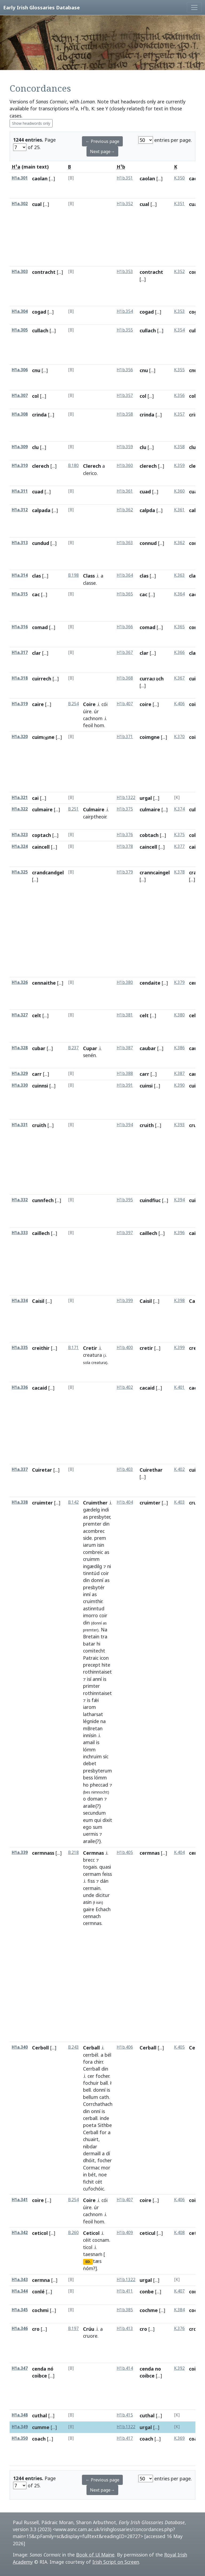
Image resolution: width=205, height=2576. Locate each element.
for (103, 2132)
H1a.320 (20, 736)
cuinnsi (40, 1085)
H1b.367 (125, 652)
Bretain (91, 1636)
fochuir (91, 2083)
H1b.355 (125, 330)
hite (106, 1665)
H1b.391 (125, 1085)
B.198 (73, 575)
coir (105, 1573)
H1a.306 (20, 370)
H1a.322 (20, 809)
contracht (44, 272)
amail (89, 1742)
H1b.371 (125, 736)
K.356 (179, 395)
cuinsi (146, 1085)
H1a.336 (20, 1387)
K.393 (179, 1125)
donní (97, 1580)
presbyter (99, 1517)
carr (37, 1074)
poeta (89, 2125)
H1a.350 (20, 2438)
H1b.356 (125, 370)
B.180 (73, 465)
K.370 (179, 736)
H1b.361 (125, 491)
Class (89, 575)
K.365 (179, 627)
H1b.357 (125, 395)
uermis (90, 1834)
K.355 (179, 370)
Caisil (38, 1301)
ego (87, 1827)
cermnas (92, 1923)
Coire (89, 704)
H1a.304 (20, 311)
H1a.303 (20, 271)
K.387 (179, 1073)
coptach (41, 835)
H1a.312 (20, 510)
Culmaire (93, 809)
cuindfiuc (150, 1200)
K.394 (179, 1200)
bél (108, 2055)
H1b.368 (125, 678)
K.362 (179, 542)
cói (104, 704)
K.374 (179, 809)
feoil (88, 725)
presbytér (94, 1587)
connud (148, 543)
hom (99, 725)
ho (86, 1785)
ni (109, 1566)
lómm (89, 1749)
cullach (40, 330)
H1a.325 (20, 872)
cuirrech (41, 678)
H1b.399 (125, 1300)
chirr (98, 2062)
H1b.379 (125, 872)
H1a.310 (20, 465)
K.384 (179, 2310)
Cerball (91, 2047)
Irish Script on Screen (115, 2562)
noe (102, 2174)
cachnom (92, 718)
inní (86, 1594)
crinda (39, 414)
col (35, 396)
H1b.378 (125, 846)
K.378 (179, 872)
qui (97, 1820)
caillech (41, 1233)
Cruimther (95, 1502)
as (85, 1517)
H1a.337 (20, 1469)
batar (89, 1643)
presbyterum (97, 1770)
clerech (40, 466)
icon (104, 1658)
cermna (41, 2280)
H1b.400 (125, 1347)
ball (104, 2083)
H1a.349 (20, 2427)
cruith (39, 1125)
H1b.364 (125, 575)
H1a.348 (20, 2415)
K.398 (179, 1300)
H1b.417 (125, 2438)
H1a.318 (20, 678)
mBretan (92, 1728)
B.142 (73, 1502)
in (85, 2174)
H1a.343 (20, 2279)
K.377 (179, 846)
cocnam (100, 2240)
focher (102, 2076)
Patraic (90, 1658)
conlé (38, 2291)
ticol (87, 2247)
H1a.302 (20, 203)
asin (87, 1902)
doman (95, 1798)
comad (40, 627)
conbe (147, 2291)
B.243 (73, 2047)
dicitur (103, 1895)
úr (96, 711)
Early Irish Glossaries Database (41, 7)
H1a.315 (20, 594)
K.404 (179, 1852)
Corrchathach (97, 2104)
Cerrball (91, 2069)
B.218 (73, 1852)
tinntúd (91, 1573)
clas (36, 575)
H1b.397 (125, 1233)
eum (88, 1820)
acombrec (94, 1531)
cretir (146, 1348)
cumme (40, 2427)
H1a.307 (20, 395)
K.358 (179, 447)
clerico (90, 473)
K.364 (179, 594)
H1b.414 (125, 2368)
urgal (146, 798)
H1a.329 (20, 1073)
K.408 (179, 2232)
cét (98, 2182)
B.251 (73, 809)
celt (36, 1015)
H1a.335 (20, 1347)
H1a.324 (20, 846)
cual (37, 204)
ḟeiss (107, 1874)
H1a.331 (20, 1125)
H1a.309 (20, 447)
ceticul (147, 2233)
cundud (40, 543)
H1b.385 (125, 2310)
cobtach (149, 835)
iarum (89, 1545)
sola (86, 1362)
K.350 (179, 178)
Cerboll (40, 2047)
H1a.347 (20, 2368)
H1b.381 (125, 1015)
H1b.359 (125, 447)
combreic (93, 1552)
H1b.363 (125, 542)
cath (104, 2097)
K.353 (179, 311)
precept (91, 1665)
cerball (90, 2118)
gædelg (91, 1509)
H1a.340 (20, 2047)
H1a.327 (20, 1015)
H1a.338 (20, 1502)
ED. (88, 2261)
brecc (89, 1860)
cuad (37, 491)
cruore (90, 2336)
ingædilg (92, 1566)
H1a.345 (20, 2310)
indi (105, 1509)
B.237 (73, 1048)
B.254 (73, 704)
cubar (38, 1048)
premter (92, 1524)
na (103, 1721)
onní (95, 2111)
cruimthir (92, 1601)
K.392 (179, 2368)
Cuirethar (151, 1470)
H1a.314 (20, 575)
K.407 (179, 2291)
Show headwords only (31, 123)
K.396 (179, 1233)
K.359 (179, 465)
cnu (36, 370)
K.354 (179, 330)
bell (87, 2090)
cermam (92, 1874)
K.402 (179, 1469)
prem (100, 1538)
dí (108, 2153)
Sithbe (105, 2125)
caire (38, 704)
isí (89, 1679)
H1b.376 (125, 834)
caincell (41, 847)
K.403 (179, 1502)
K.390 (179, 1085)
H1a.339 (20, 1852)
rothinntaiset (97, 1672)
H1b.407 (125, 704)
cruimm (91, 1559)
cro (36, 2329)
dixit (107, 1820)
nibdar (90, 2146)
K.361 (179, 510)
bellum (90, 2097)
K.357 (179, 414)
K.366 (179, 652)
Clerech (92, 466)
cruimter (42, 1502)
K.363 (179, 575)
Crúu (88, 2329)
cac (36, 594)
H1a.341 (20, 2200)
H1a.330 (20, 1085)
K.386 (179, 1048)
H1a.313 (20, 542)
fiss (91, 1881)
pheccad (99, 1785)
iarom (89, 1707)
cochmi (40, 2310)
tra (104, 1636)
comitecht (94, 1650)
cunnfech (43, 1200)
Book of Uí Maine (95, 2554)
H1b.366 (125, 627)
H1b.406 (125, 2047)
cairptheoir (94, 816)
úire (87, 711)
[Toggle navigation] (194, 7)
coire (145, 704)
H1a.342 (20, 2232)
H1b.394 (125, 1125)
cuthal (39, 2415)
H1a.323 (20, 834)
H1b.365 (125, 594)
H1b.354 (125, 311)
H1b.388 (125, 1073)
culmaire (42, 809)
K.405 (179, 2047)
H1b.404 (125, 1502)
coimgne (150, 737)
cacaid (39, 1388)
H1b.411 (125, 2291)
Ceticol (91, 2233)
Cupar (90, 1048)
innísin (89, 1735)
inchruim (92, 1756)
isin (100, 1545)
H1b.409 (125, 2232)
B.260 (73, 2232)
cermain (91, 1888)
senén (89, 1055)
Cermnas (93, 1853)
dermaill (92, 2153)
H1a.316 (20, 627)
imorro (90, 1615)
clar (36, 653)
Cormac (91, 2167)
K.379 (179, 982)
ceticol (40, 2233)
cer (91, 2076)
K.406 (179, 704)
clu (35, 447)
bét (92, 2174)
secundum (94, 1813)
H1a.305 (20, 330)
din (106, 1524)
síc (105, 1756)
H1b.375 (125, 809)
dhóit (89, 2160)
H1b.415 (125, 2415)
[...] (52, 178)
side (87, 1538)
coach (39, 2438)
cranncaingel (155, 872)
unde (88, 1895)
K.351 (179, 203)
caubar (148, 1048)
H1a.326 (20, 982)
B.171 (73, 1347)
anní (97, 1679)
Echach (103, 1909)
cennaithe (44, 983)
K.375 (179, 834)
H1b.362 (125, 510)
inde (104, 2118)
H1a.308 (20, 414)
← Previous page (102, 141)
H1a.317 (20, 652)
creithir (41, 1348)
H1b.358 (125, 414)
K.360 (179, 491)
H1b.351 (125, 178)
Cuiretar (42, 1470)
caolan (40, 178)
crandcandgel (48, 872)
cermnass (43, 1853)
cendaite (150, 983)
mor (105, 2167)
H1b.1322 (126, 797)
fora (88, 2062)
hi (98, 1643)
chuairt (90, 2139)
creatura (92, 1355)
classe (89, 583)
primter (91, 1686)
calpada (41, 510)
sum (97, 1827)
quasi (105, 1867)
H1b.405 (125, 1852)
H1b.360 (125, 465)
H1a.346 (20, 2328)
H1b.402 (125, 1387)
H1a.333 (20, 1233)
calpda (147, 510)
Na (104, 1629)
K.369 (179, 2438)
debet (89, 1763)
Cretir (90, 1348)
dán (104, 1881)
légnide (91, 1721)
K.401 (179, 1387)
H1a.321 (20, 797)
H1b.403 (125, 1469)
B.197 (73, 2328)
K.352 (179, 271)
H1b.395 (125, 1200)
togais (90, 1867)
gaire (88, 1909)
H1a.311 (20, 491)
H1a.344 (20, 2291)
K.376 (179, 2328)
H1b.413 (125, 2328)
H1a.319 (20, 704)
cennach (92, 1916)
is (104, 1679)
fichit (88, 2182)
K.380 (179, 1015)
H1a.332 (20, 1200)
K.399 (179, 1347)
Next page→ (102, 151)
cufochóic (93, 2188)
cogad (39, 312)
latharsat (93, 1714)
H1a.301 (20, 178)
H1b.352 (125, 203)
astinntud (93, 1608)
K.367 (179, 678)
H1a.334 (20, 1300)
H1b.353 (125, 271)
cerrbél (90, 2055)
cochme (149, 2310)
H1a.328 (20, 1048)
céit (87, 2240)
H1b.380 (125, 982)
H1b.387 (125, 1048)
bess (88, 1777)
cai (35, 798)
